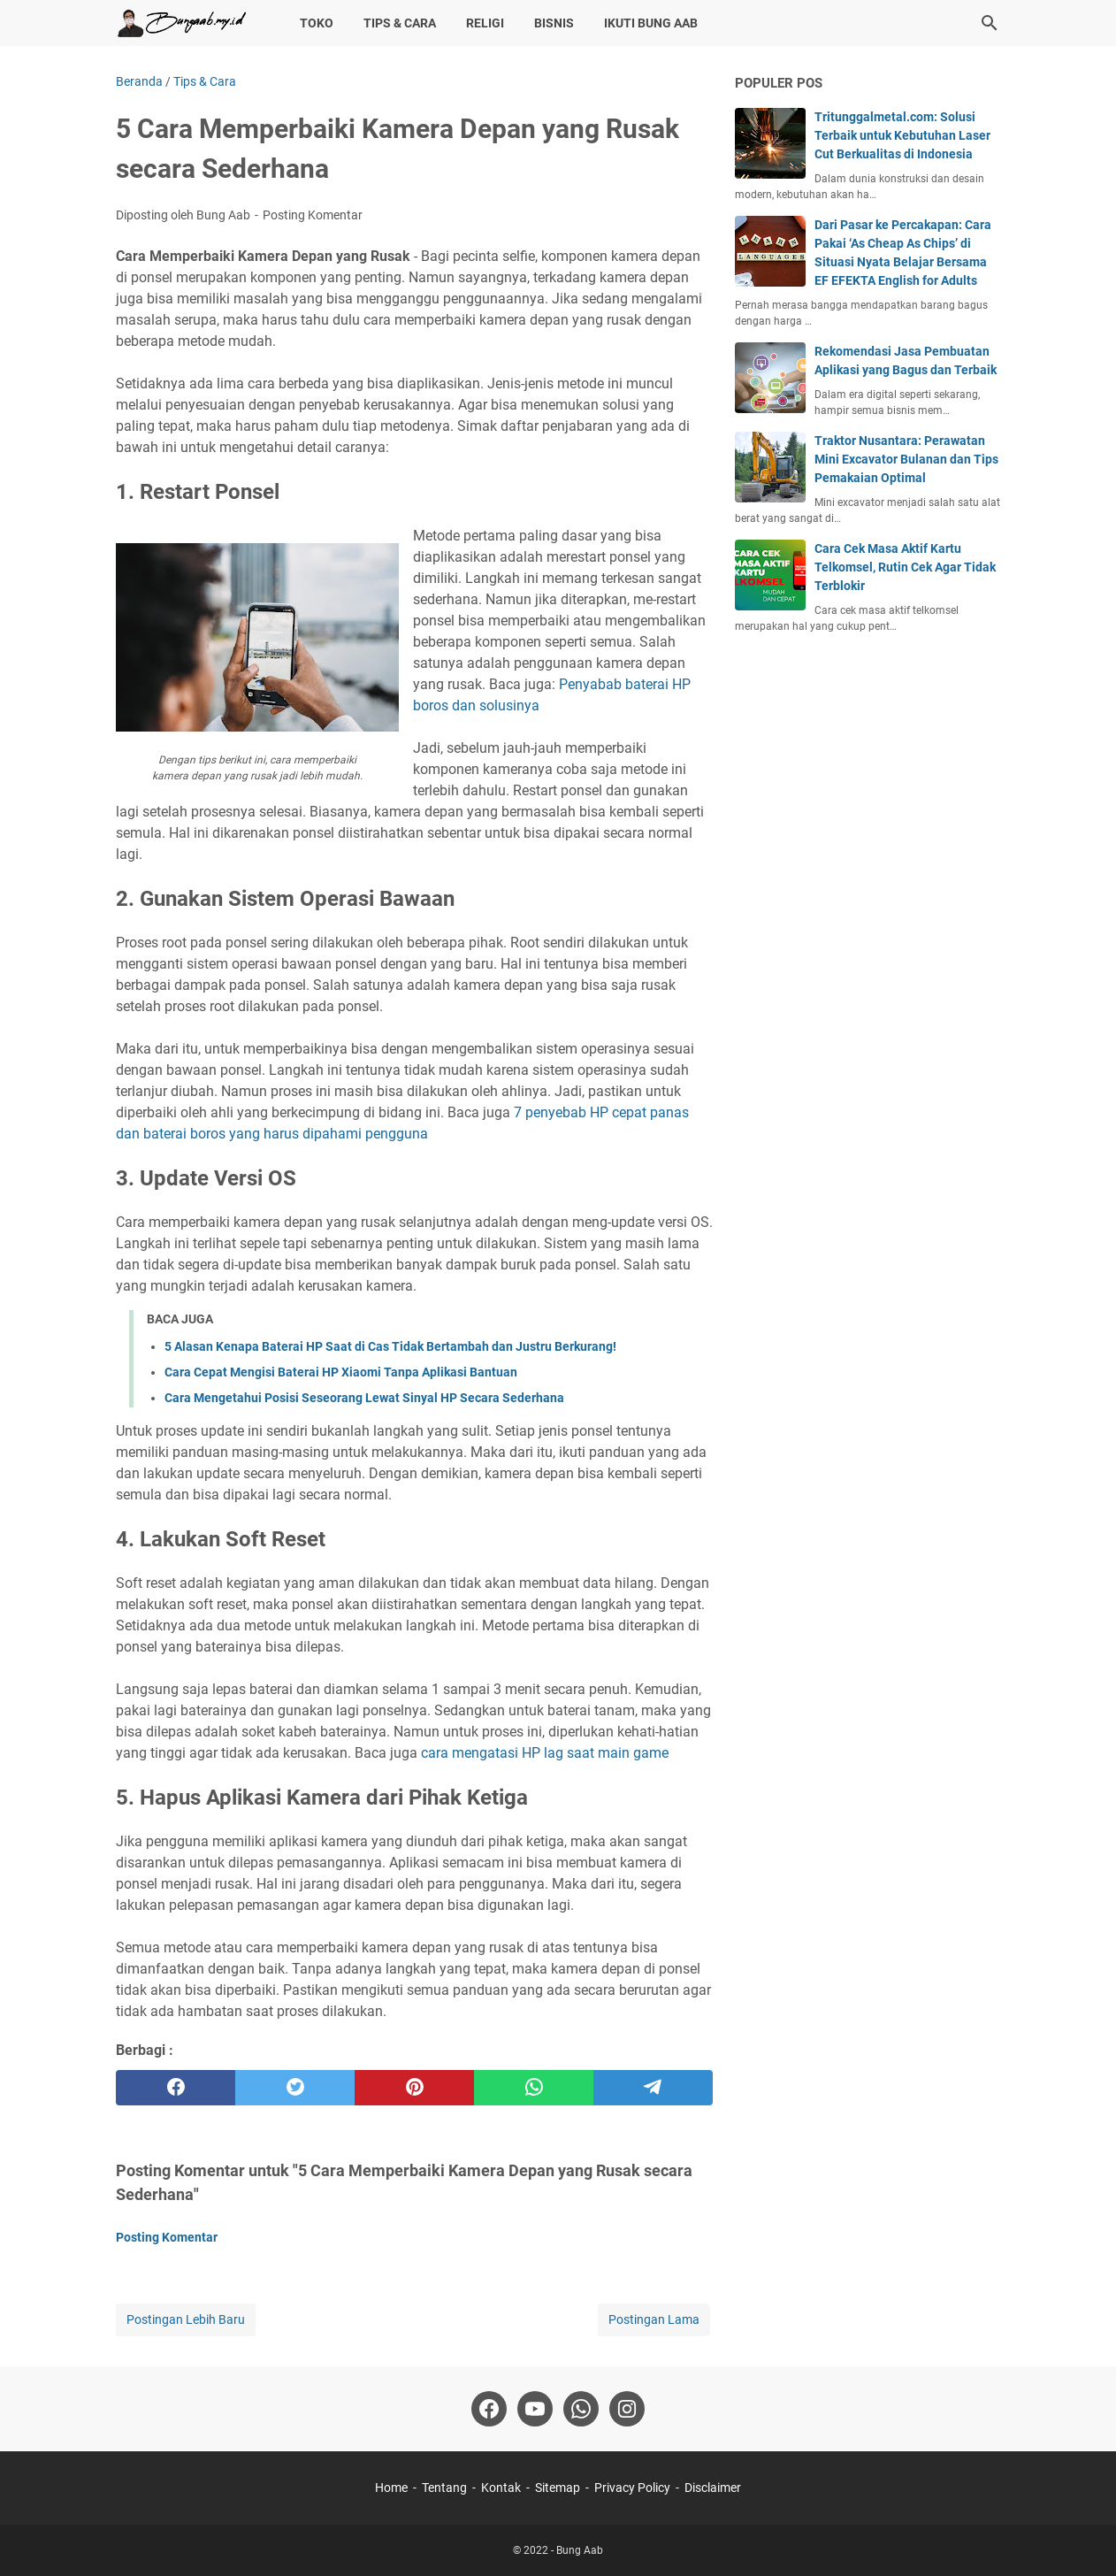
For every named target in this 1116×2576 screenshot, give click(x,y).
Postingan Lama (653, 2319)
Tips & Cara (399, 23)
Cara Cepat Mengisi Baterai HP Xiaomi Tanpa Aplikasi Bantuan (340, 1372)
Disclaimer (712, 2487)
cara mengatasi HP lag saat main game (545, 1752)
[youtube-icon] (535, 2408)
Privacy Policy (632, 2487)
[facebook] (175, 2087)
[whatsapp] (533, 2087)
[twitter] (295, 2087)
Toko (316, 23)
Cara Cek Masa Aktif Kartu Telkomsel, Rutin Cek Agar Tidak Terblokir (905, 567)
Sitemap (557, 2487)
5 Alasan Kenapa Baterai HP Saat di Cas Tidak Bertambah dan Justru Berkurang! (390, 1346)
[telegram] (653, 2087)
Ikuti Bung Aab (651, 23)
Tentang (444, 2487)
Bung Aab (579, 2550)
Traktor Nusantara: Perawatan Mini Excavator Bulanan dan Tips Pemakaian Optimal (906, 459)
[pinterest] (414, 2087)
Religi (485, 23)
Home (391, 2487)
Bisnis (554, 23)
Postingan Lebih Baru (185, 2319)
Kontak (501, 2487)
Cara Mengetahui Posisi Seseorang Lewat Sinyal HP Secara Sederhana (364, 1398)
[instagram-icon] (627, 2408)
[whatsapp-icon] (581, 2408)
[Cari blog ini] (989, 23)
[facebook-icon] (489, 2408)
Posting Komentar (313, 215)
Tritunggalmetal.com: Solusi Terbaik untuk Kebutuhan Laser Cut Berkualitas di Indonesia (902, 135)
